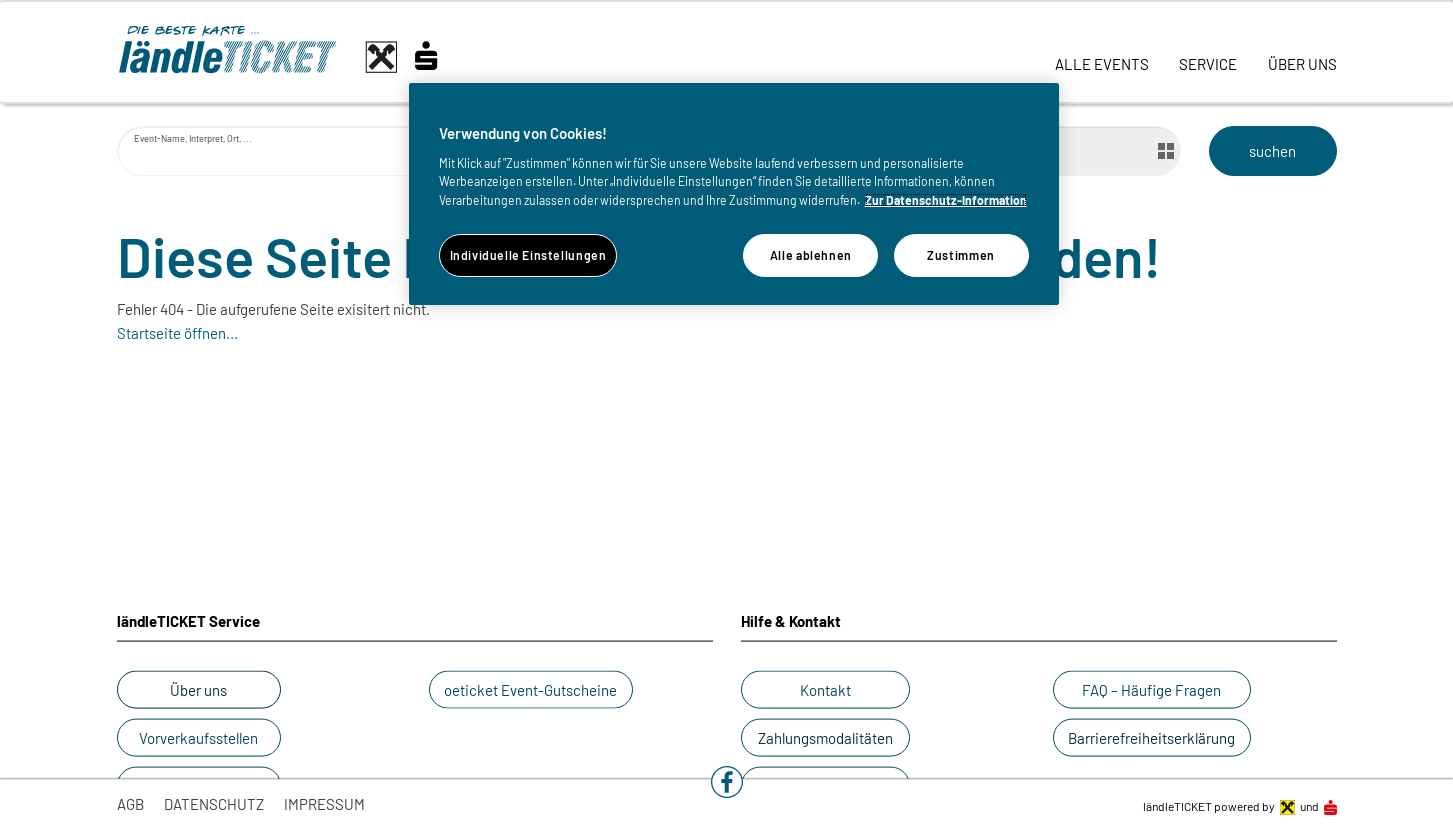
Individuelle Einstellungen (528, 255)
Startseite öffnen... (177, 333)
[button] (727, 782)
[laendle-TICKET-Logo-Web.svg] (297, 57)
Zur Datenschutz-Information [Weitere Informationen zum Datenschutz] (946, 200)
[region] (734, 194)
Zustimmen (961, 255)
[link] (1102, 52)
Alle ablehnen (811, 255)
